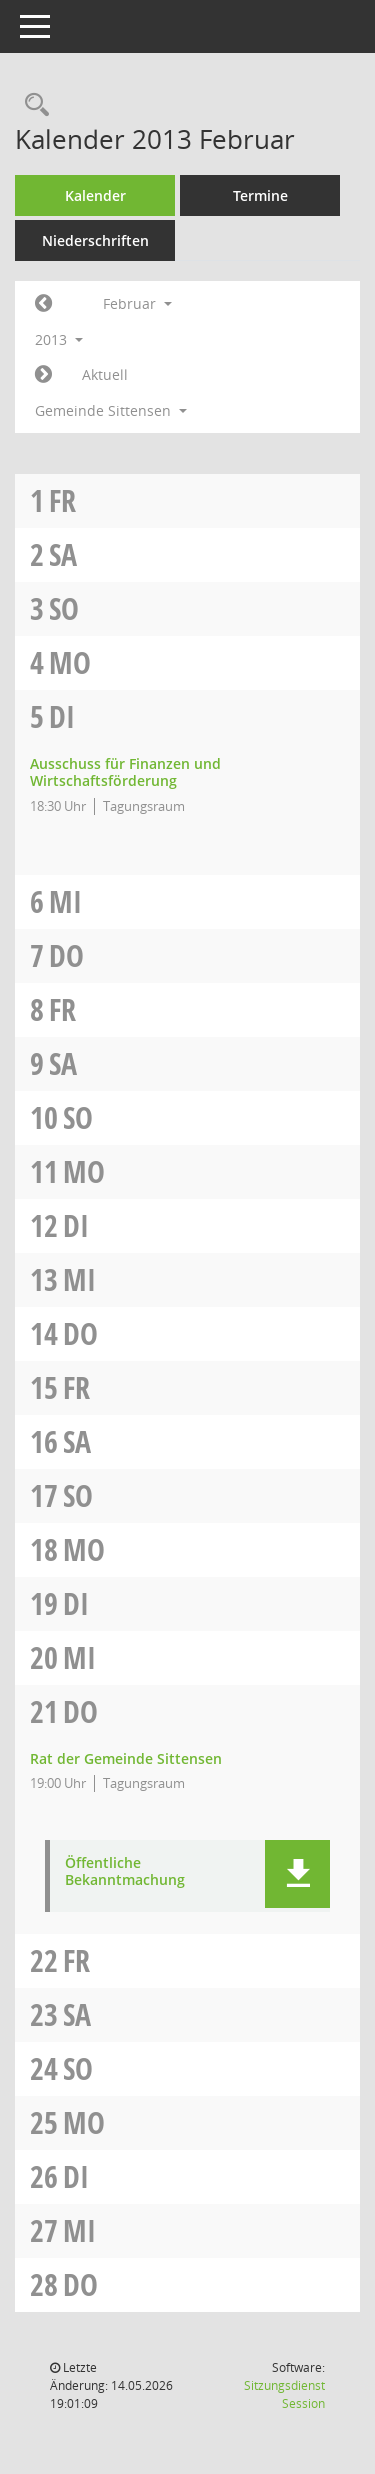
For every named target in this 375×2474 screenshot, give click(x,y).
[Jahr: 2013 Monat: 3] (43, 375)
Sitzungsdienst (284, 2394)
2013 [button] (59, 339)
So (64, 608)
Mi (65, 901)
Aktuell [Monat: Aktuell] (105, 374)
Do (66, 955)
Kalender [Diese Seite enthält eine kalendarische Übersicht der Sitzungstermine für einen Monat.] (95, 195)
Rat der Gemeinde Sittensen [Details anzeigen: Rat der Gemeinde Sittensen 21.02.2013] (126, 1758)
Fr (62, 500)
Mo (70, 662)
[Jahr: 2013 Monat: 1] (43, 304)
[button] (297, 1874)
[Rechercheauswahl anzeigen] (32, 105)
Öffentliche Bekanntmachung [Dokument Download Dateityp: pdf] (125, 1872)
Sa (63, 554)
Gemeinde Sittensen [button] (111, 410)
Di (62, 716)
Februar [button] (137, 303)
